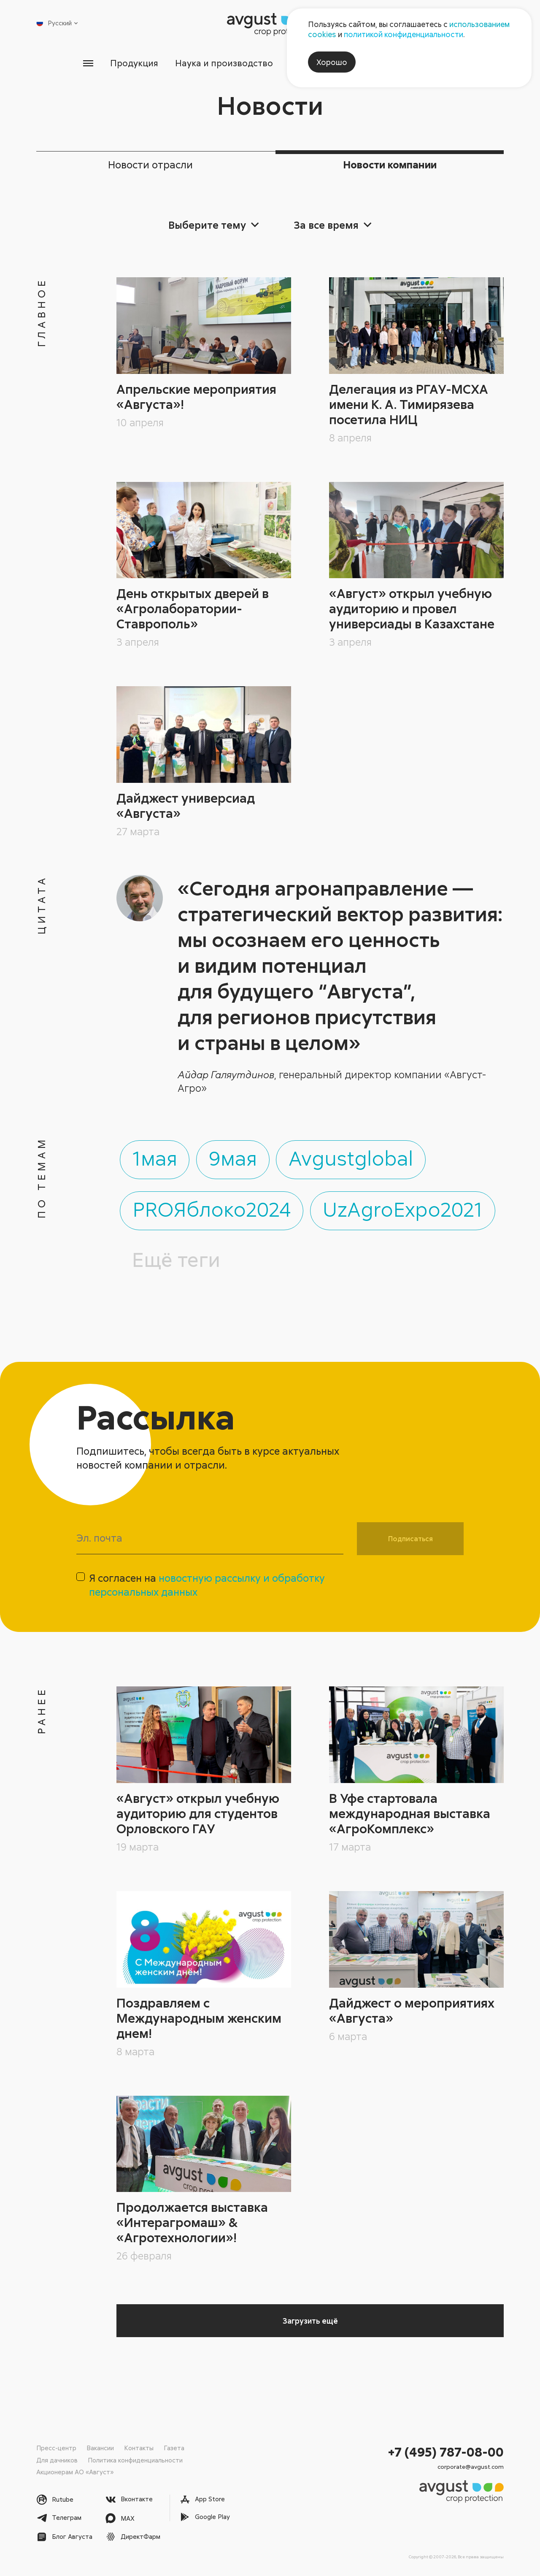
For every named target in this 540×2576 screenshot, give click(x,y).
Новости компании (390, 164)
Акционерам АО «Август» (74, 2471)
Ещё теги (176, 1258)
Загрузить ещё (310, 2320)
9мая (234, 1155)
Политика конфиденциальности (135, 2459)
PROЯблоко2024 (212, 1207)
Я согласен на (207, 1584)
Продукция (133, 62)
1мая (155, 1155)
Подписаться (410, 1538)
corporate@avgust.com (470, 2466)
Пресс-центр (56, 2448)
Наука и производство (224, 62)
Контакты (139, 2448)
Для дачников (57, 2459)
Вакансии (100, 2448)
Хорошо (331, 62)
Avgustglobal (353, 1155)
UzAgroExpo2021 (404, 1207)
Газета (174, 2448)
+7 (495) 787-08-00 (446, 2452)
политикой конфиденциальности (403, 34)
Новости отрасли (150, 164)
